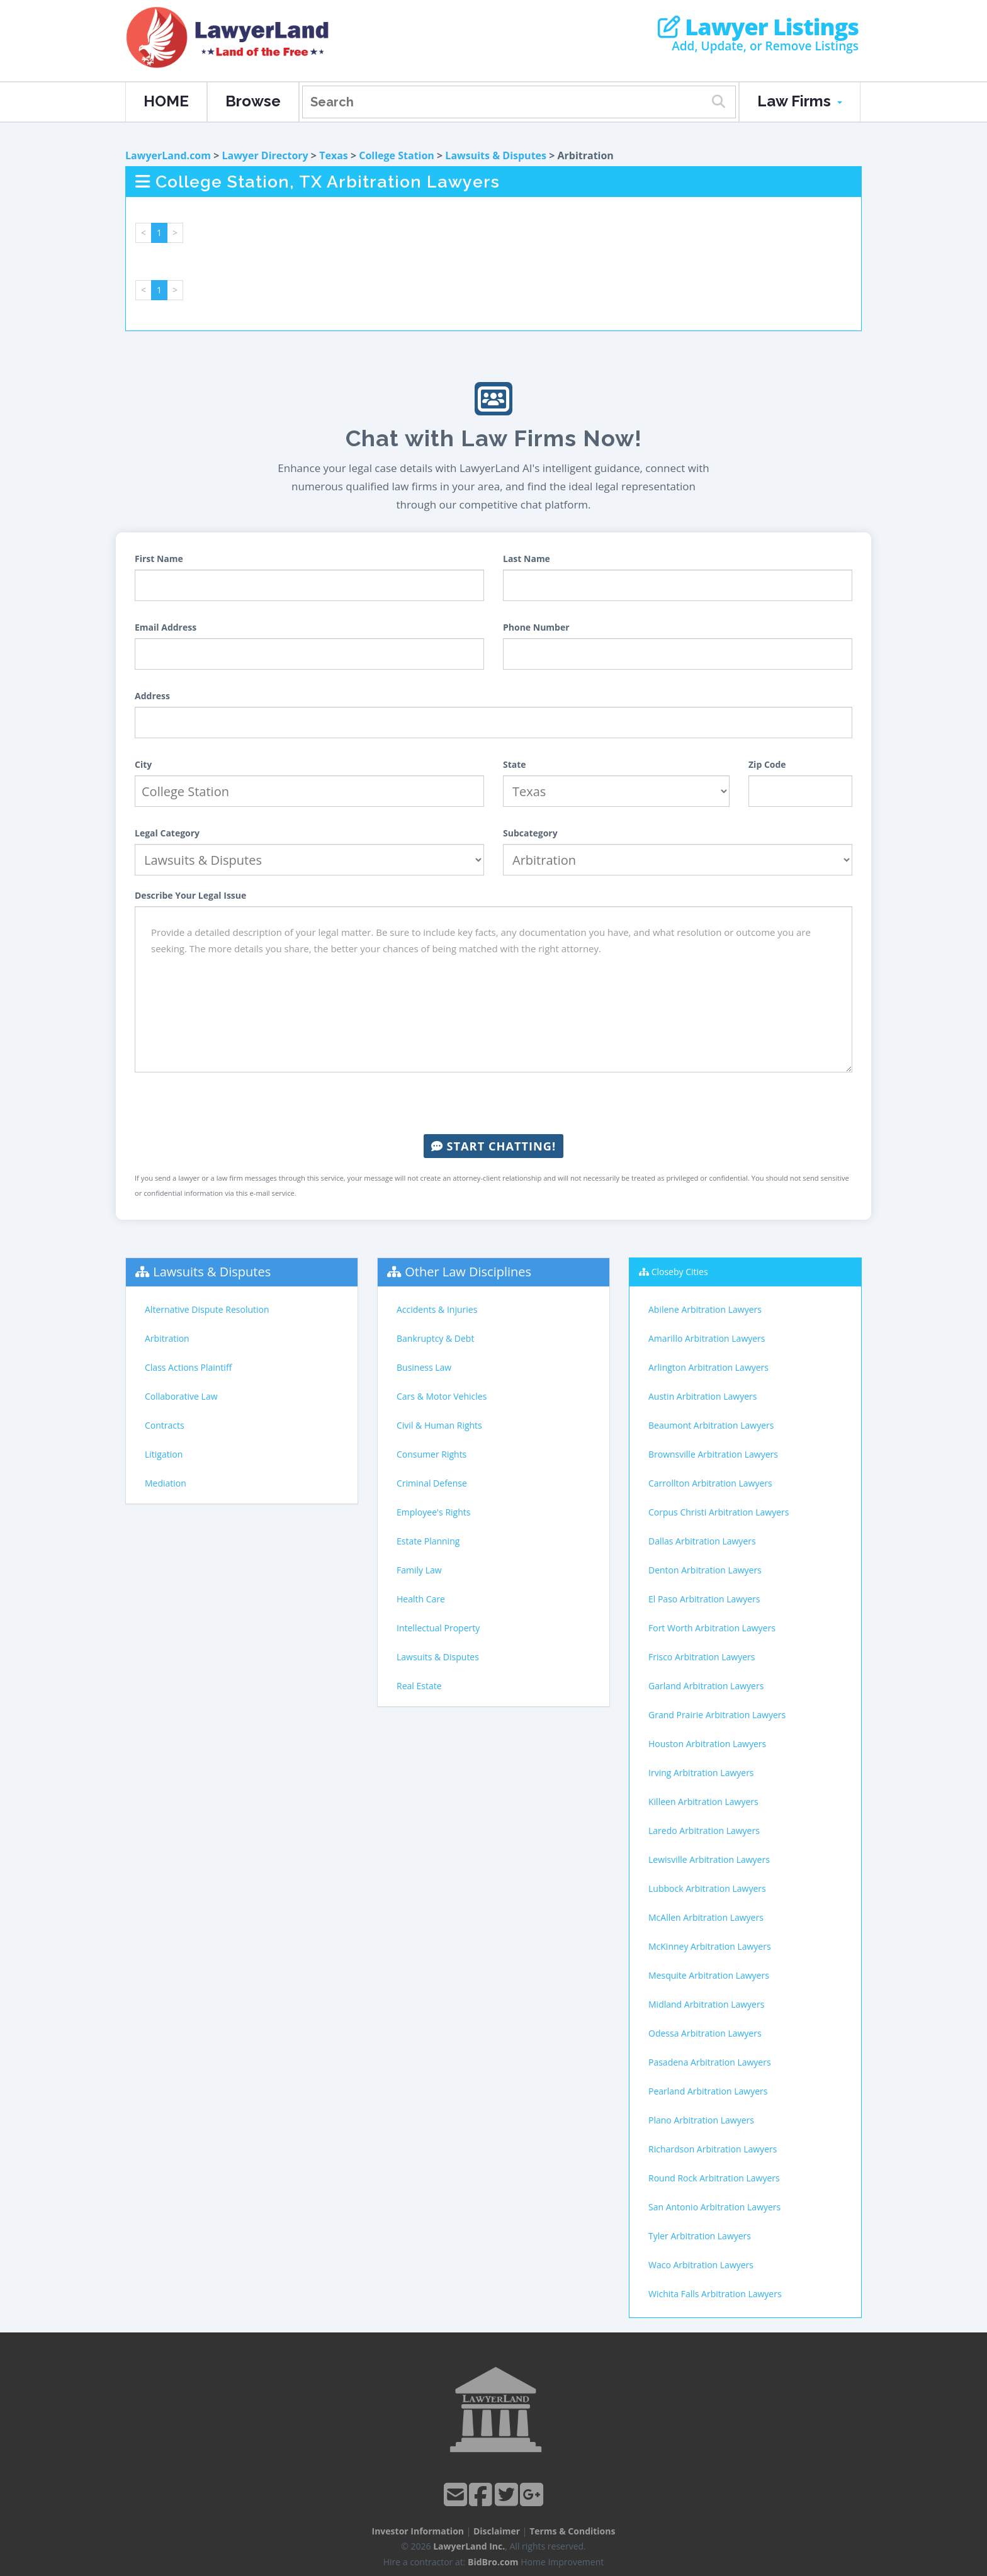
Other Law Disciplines (468, 1271)
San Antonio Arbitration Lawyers (714, 2207)
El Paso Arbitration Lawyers (704, 1599)
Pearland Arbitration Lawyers (707, 2091)
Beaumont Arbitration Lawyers (711, 1425)
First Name (159, 559)
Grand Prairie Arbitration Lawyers (717, 1715)
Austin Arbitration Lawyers (702, 1396)
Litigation (164, 1454)
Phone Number (536, 627)
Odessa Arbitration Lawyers (705, 2033)
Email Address (165, 627)
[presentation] (493, 1103)
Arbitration (167, 1338)
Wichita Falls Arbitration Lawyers (715, 2294)
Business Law (424, 1367)
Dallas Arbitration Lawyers (702, 1541)
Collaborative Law (181, 1396)
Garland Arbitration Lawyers (706, 1686)
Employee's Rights (433, 1512)
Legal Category (167, 833)
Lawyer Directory (265, 155)
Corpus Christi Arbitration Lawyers (718, 1512)
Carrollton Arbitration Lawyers (710, 1483)
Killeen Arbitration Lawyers (703, 1802)
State (514, 764)
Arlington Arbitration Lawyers (708, 1367)
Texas (333, 155)
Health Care (421, 1599)
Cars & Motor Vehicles (442, 1396)
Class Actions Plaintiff (188, 1367)
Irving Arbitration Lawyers (701, 1773)
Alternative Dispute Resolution (207, 1309)
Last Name (526, 559)
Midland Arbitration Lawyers (706, 2004)
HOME (166, 101)
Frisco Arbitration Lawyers (701, 1657)
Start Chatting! (493, 1146)
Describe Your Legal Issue (190, 895)
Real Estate (419, 1686)
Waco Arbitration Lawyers (700, 2265)
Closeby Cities (679, 1272)
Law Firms (799, 101)
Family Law (419, 1570)
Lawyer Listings (758, 27)
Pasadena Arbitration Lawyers (709, 2062)
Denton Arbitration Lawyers (705, 1570)
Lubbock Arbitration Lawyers (707, 1888)
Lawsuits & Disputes (495, 155)
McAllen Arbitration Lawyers (706, 1917)
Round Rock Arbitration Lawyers (714, 2178)
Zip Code (767, 764)
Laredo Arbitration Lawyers (704, 1830)
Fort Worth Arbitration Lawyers (712, 1628)
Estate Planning (428, 1541)
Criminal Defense (432, 1483)
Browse (253, 101)
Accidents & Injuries (437, 1309)
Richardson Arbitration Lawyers (712, 2149)
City (143, 764)
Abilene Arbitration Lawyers (705, 1309)
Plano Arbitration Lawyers (701, 2120)
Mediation (165, 1483)
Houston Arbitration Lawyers (707, 1744)
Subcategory (530, 833)
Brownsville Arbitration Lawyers (713, 1454)
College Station (396, 155)
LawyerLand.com (168, 155)
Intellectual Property (438, 1628)
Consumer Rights (431, 1454)
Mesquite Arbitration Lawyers (708, 1975)
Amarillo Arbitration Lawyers (706, 1338)
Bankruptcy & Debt (435, 1338)
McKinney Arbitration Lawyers (709, 1946)
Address (152, 696)
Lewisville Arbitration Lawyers (709, 1859)
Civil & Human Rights (439, 1425)
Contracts (164, 1425)
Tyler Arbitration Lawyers (699, 2236)
